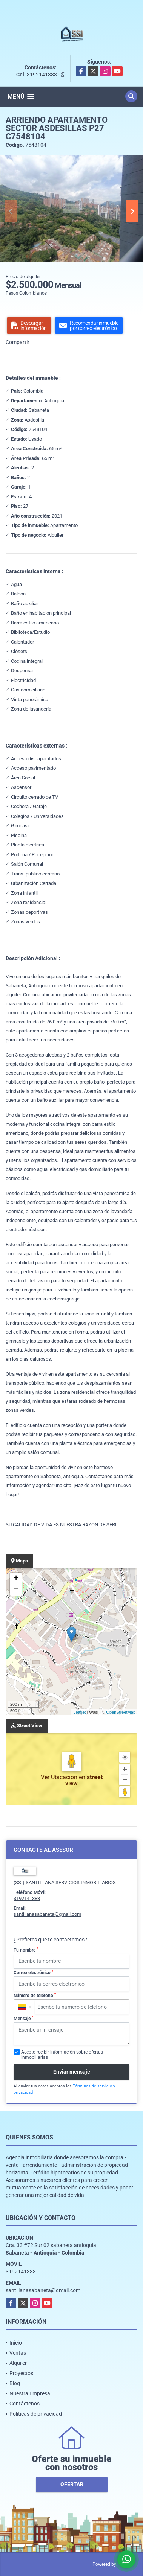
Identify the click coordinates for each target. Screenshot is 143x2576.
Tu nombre (26, 1950)
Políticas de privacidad (35, 2414)
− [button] (16, 1590)
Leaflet (79, 1712)
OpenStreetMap (120, 1712)
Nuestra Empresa (29, 2393)
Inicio (15, 2343)
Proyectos (21, 2373)
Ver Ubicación (60, 1777)
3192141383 (42, 75)
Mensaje (23, 2019)
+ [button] (16, 1578)
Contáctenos (24, 2404)
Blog (14, 2383)
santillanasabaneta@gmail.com (47, 1914)
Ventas (17, 2353)
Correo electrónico (33, 1973)
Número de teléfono (35, 1996)
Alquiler (18, 2363)
